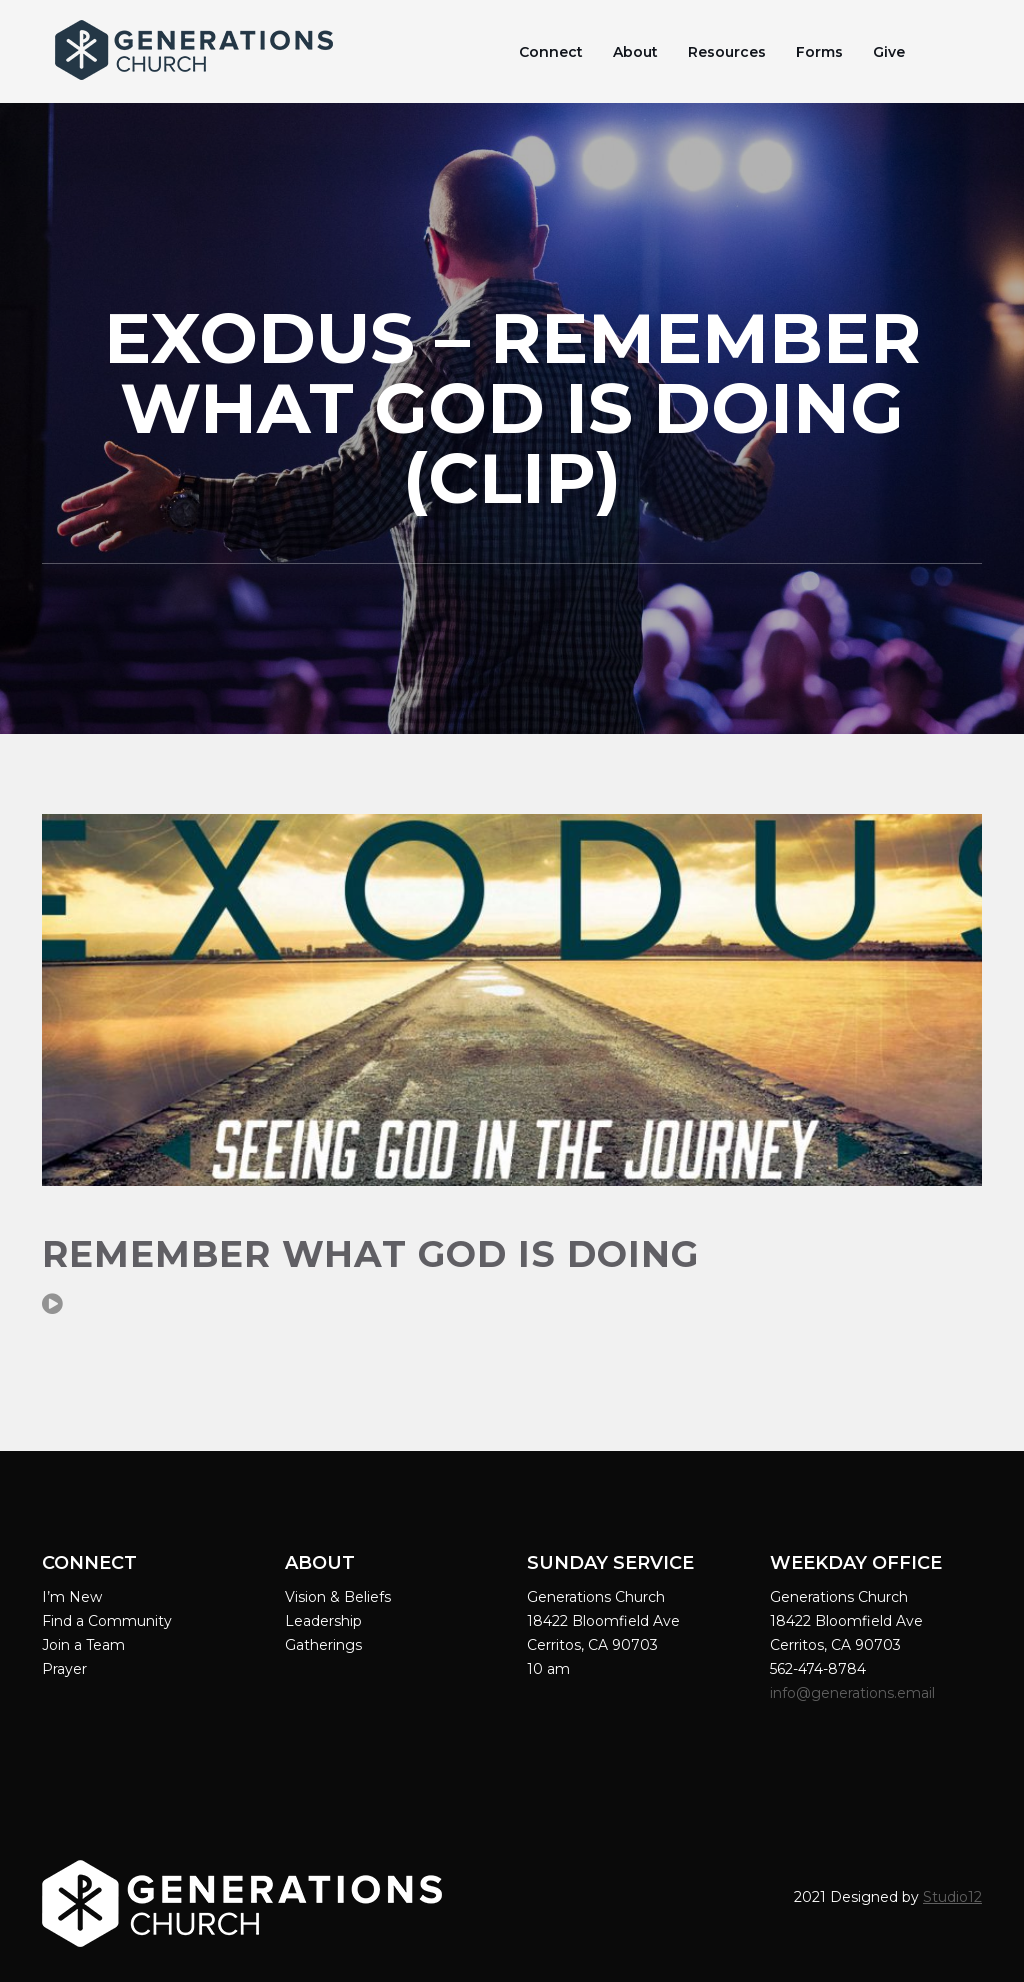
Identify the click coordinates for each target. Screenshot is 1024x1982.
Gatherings (323, 1645)
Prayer (64, 1669)
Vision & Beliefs (338, 1597)
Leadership (323, 1621)
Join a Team (83, 1645)
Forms (819, 52)
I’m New (72, 1597)
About (635, 52)
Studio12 (952, 1897)
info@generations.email (854, 1693)
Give (889, 52)
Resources (727, 52)
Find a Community (107, 1621)
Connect (551, 52)
